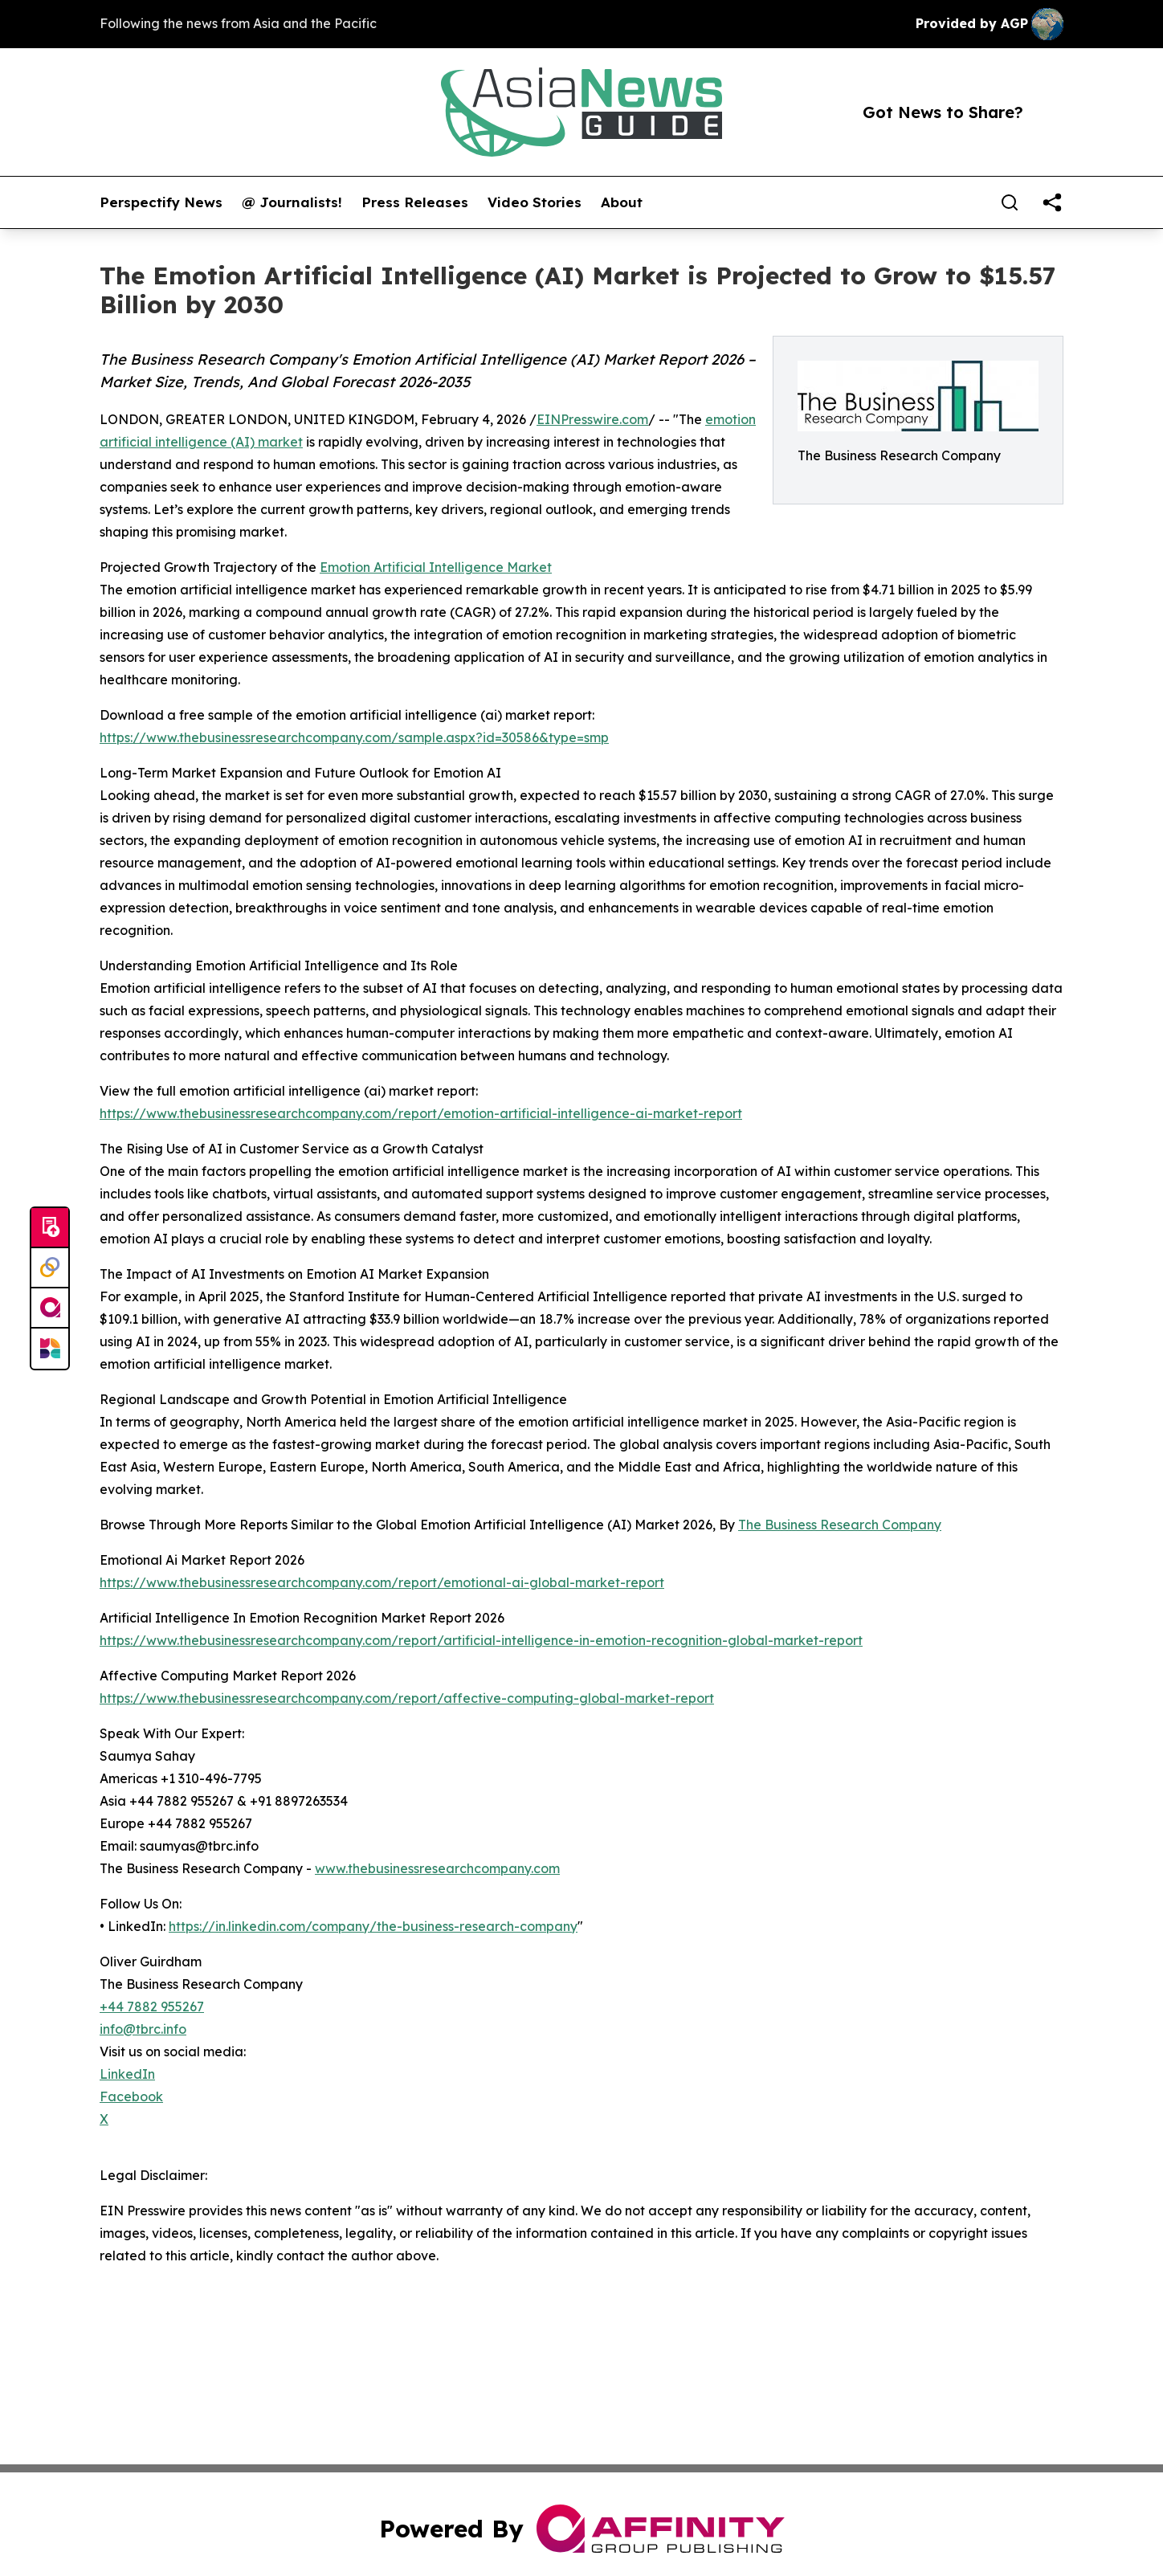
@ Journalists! (292, 202)
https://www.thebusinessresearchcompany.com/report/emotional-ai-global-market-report (382, 1582)
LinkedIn (127, 2074)
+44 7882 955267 (152, 2006)
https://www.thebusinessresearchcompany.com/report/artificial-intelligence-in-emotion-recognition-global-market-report (481, 1640)
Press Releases (414, 202)
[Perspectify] (49, 1268)
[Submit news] (49, 1228)
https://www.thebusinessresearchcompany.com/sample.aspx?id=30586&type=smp (354, 737)
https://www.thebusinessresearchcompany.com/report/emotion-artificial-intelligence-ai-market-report (421, 1113)
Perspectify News (161, 202)
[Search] (1009, 202)
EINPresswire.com (592, 419)
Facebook (131, 2096)
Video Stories (535, 202)
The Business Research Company (839, 1525)
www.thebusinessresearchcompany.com (437, 1868)
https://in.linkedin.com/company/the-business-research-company (373, 1926)
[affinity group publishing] (49, 1308)
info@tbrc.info (143, 2029)
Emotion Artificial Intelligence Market (436, 567)
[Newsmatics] (49, 1349)
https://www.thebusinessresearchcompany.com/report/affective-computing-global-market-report (407, 1698)
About (622, 202)
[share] (1052, 202)
